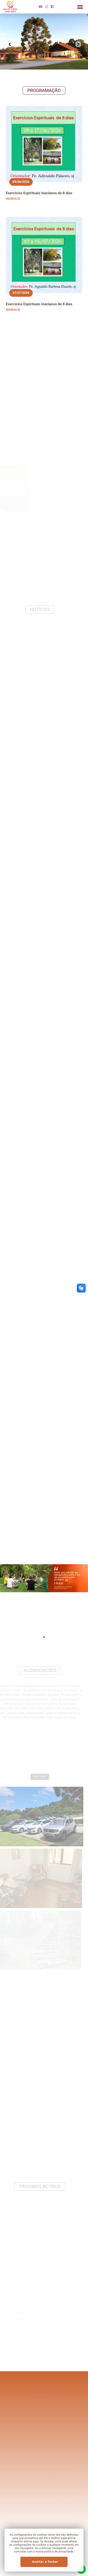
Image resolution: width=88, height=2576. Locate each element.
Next (10, 44)
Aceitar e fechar (45, 2562)
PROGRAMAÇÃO (44, 90)
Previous (78, 44)
